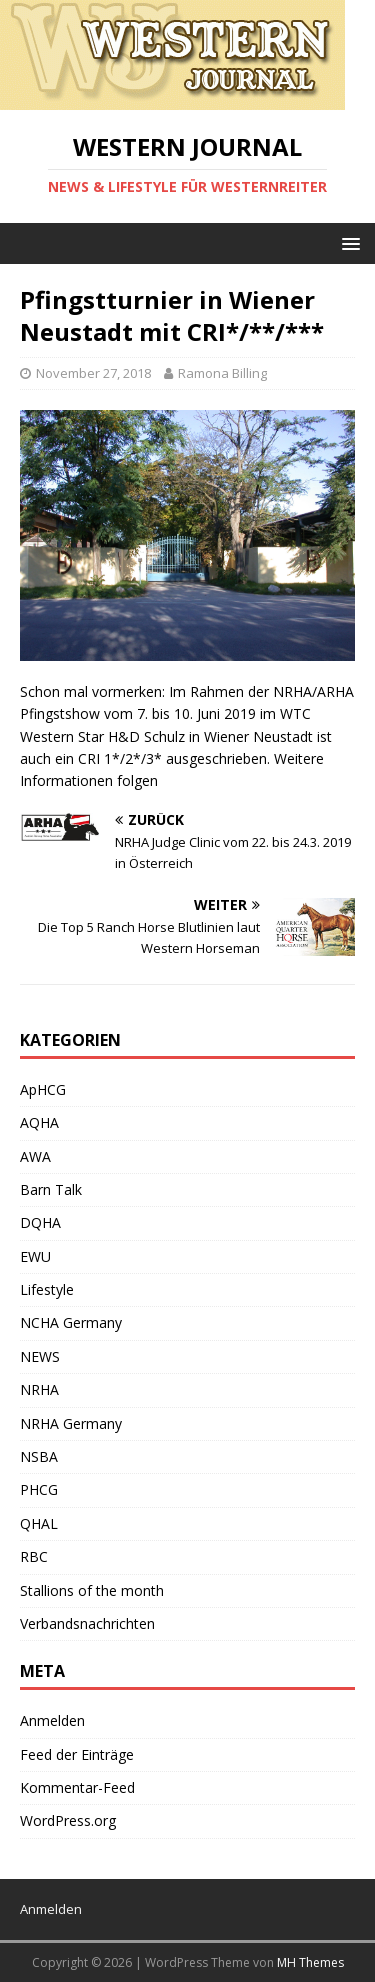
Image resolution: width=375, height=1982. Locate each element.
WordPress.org (68, 1820)
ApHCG (43, 1089)
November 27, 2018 (93, 373)
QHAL (39, 1523)
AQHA (39, 1122)
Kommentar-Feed (77, 1787)
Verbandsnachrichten (87, 1623)
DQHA (40, 1222)
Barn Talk (51, 1189)
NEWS (40, 1356)
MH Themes (310, 1962)
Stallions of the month (92, 1590)
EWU (35, 1256)
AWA (35, 1156)
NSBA (39, 1456)
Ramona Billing (222, 373)
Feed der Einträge (77, 1754)
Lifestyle (47, 1289)
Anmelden (52, 1720)
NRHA (39, 1389)
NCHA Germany (71, 1322)
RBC (34, 1556)
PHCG (39, 1489)
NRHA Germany (71, 1423)
